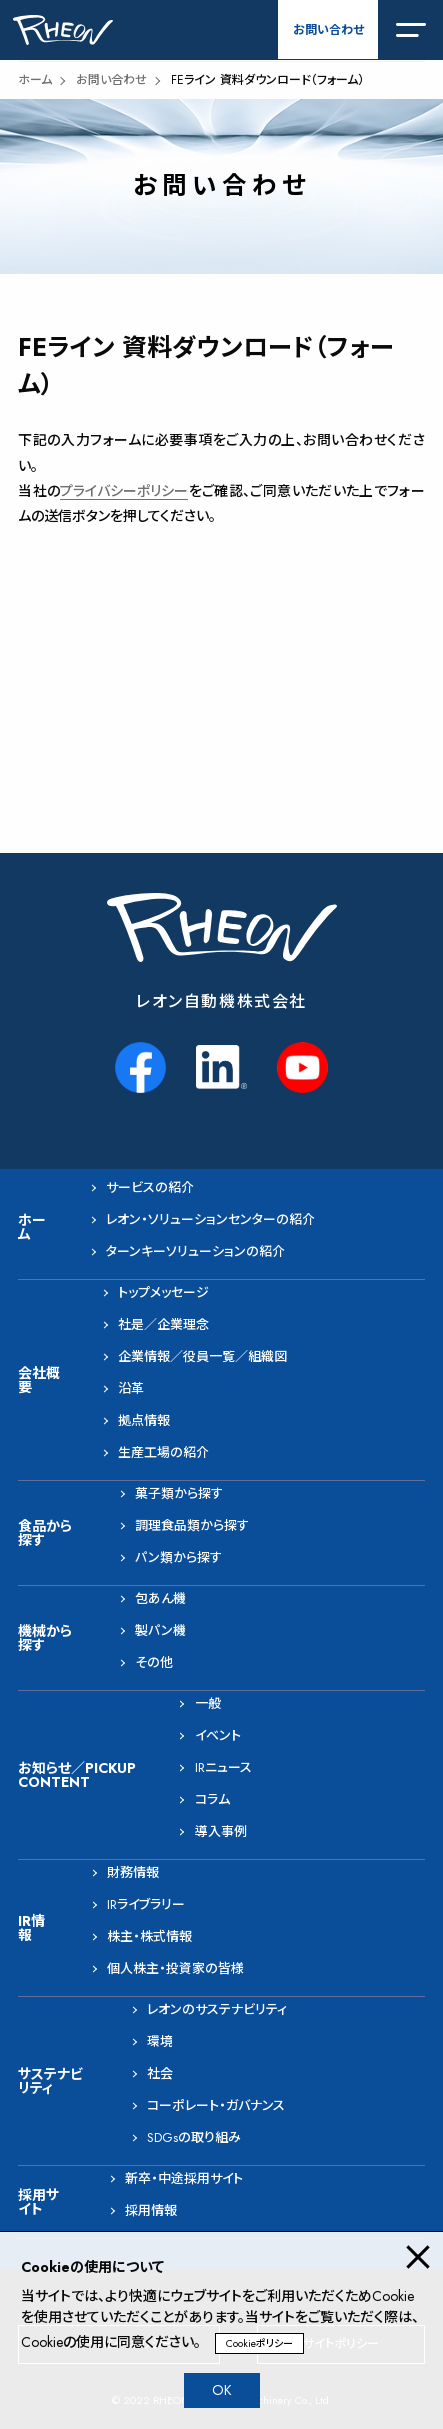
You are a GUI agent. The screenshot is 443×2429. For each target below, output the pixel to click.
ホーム (35, 80)
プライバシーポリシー (124, 491)
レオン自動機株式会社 (221, 1001)
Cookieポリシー (259, 2343)
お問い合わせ (328, 30)
